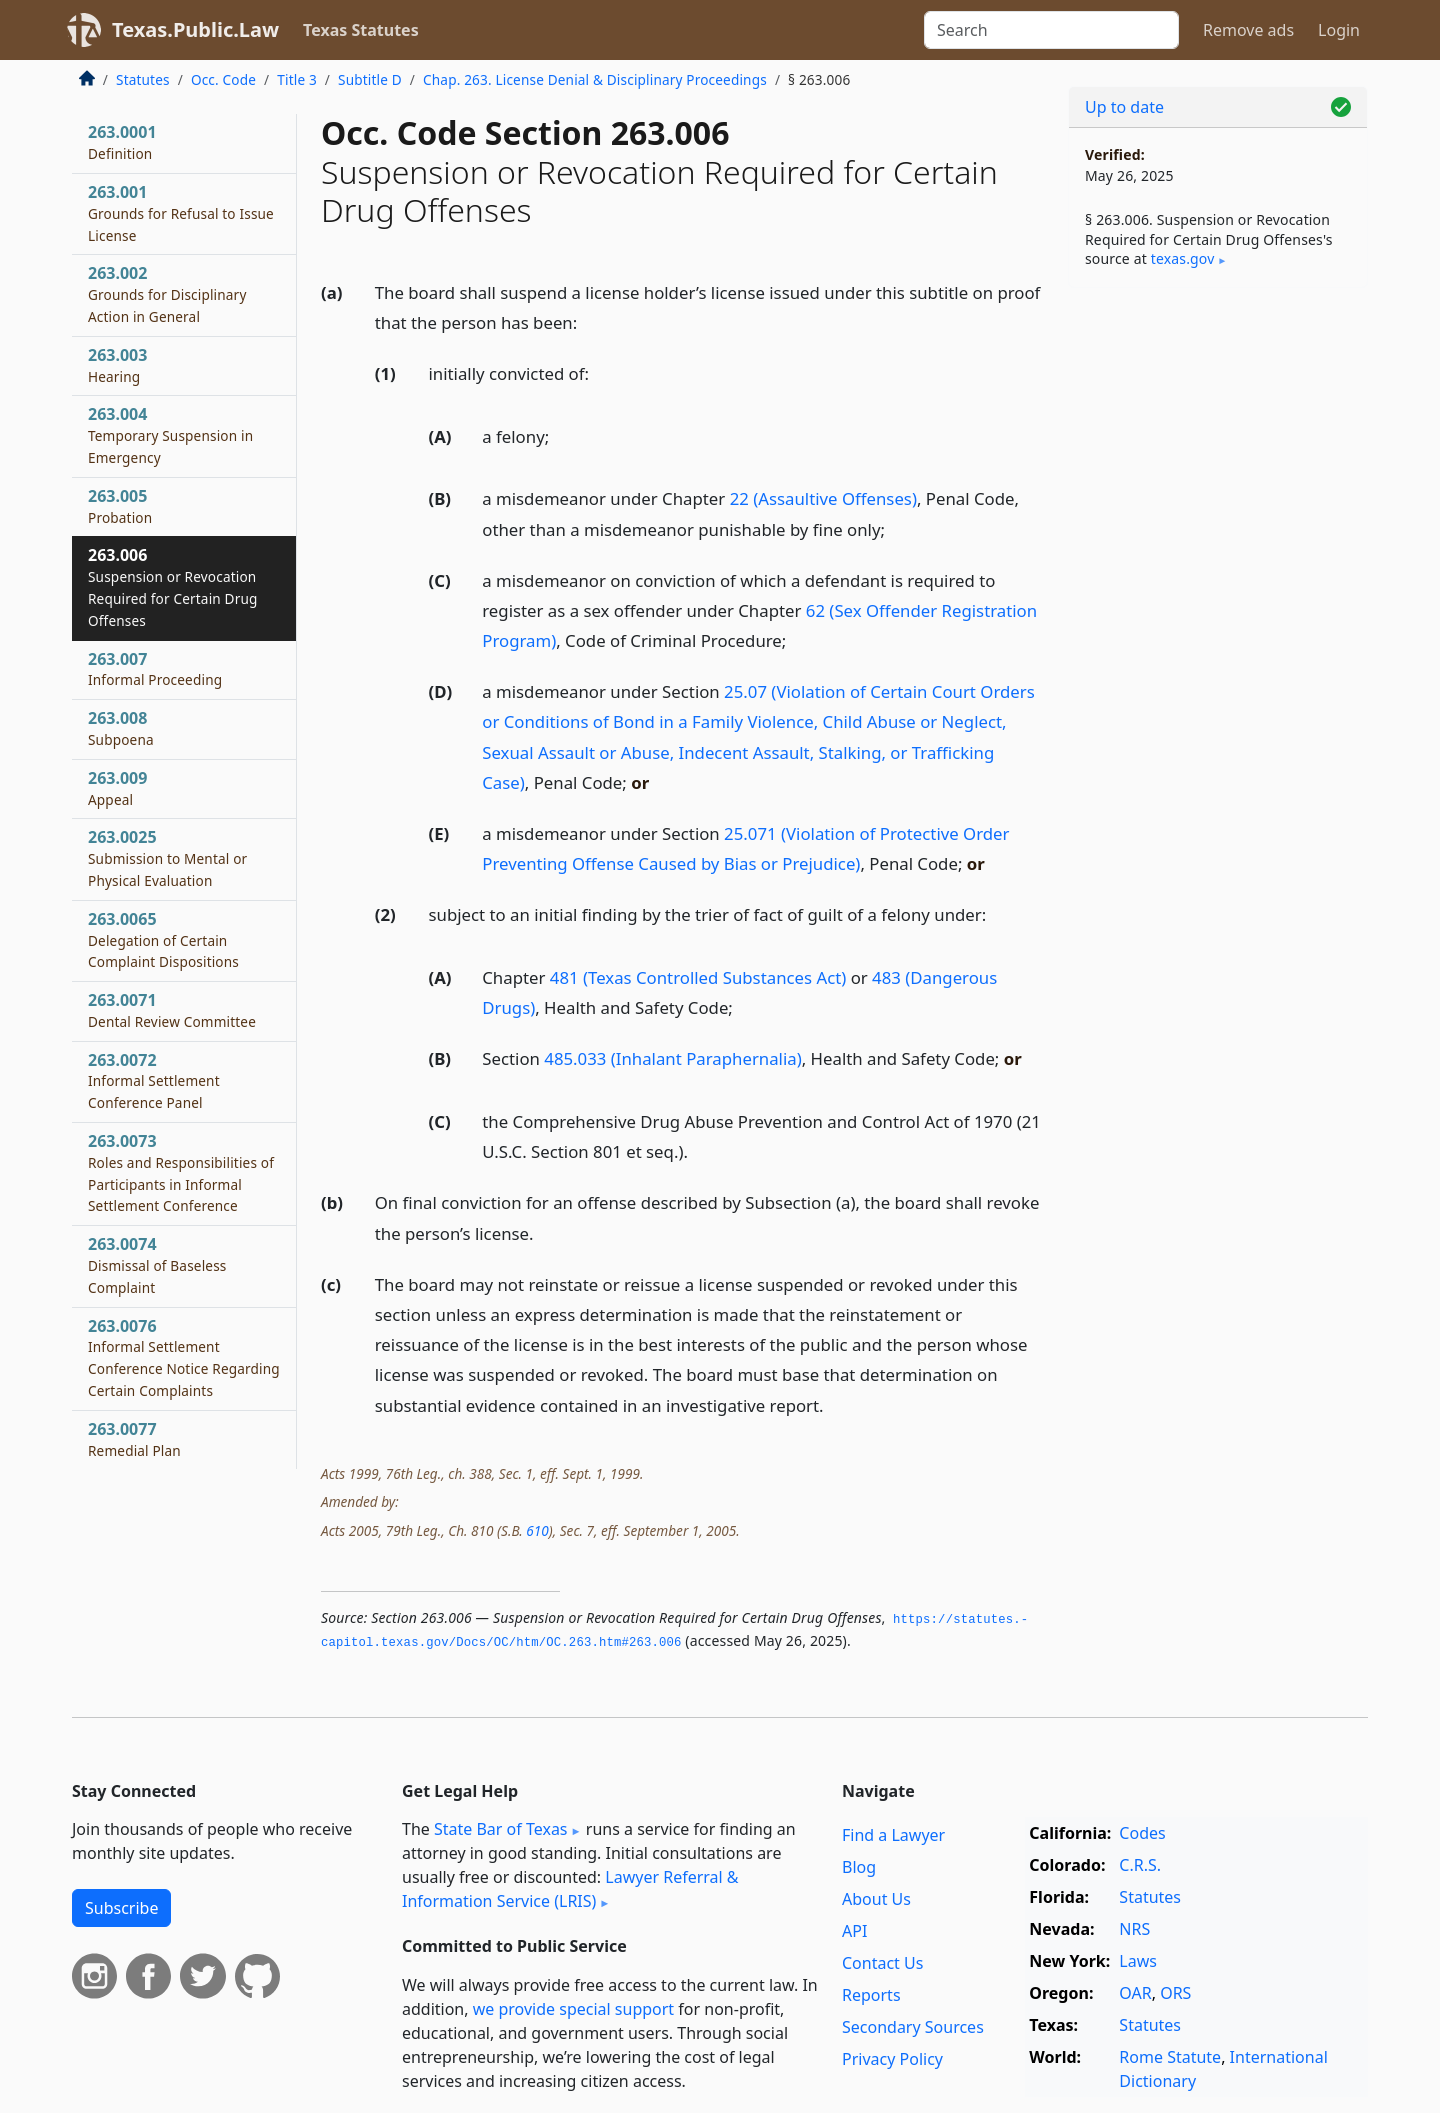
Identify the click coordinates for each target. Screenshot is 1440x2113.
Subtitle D (370, 79)
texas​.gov (1183, 258)
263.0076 (184, 1357)
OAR (1135, 1993)
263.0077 (134, 1439)
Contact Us (882, 1963)
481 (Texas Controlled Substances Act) (698, 977)
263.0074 (157, 1265)
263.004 (170, 435)
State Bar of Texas (501, 1829)
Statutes (143, 79)
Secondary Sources (913, 2027)
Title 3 (297, 79)
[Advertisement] (1218, 616)
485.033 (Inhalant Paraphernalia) (672, 1058)
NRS (1134, 1929)
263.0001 (122, 142)
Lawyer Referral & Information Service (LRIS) (570, 1889)
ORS (1175, 1993)
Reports (871, 1995)
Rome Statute (1170, 2057)
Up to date (1124, 107)
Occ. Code (223, 79)
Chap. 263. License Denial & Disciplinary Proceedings (595, 79)
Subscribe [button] (121, 1908)
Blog (859, 1867)
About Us (876, 1899)
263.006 (173, 586)
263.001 (181, 213)
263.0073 (181, 1172)
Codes (1142, 1833)
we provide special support (573, 2009)
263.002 (167, 294)
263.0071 (172, 1010)
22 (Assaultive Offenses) (823, 498)
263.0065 (163, 940)
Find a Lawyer (893, 1835)
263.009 (117, 788)
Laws (1138, 1961)
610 (537, 1530)
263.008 (121, 728)
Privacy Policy (892, 2059)
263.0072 (154, 1081)
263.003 (117, 365)
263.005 (120, 506)
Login (1339, 30)
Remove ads (1248, 30)
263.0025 (167, 858)
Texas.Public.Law (195, 29)
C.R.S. (1140, 1865)
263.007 (155, 669)
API (854, 1931)
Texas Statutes (361, 30)
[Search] (1051, 30)
